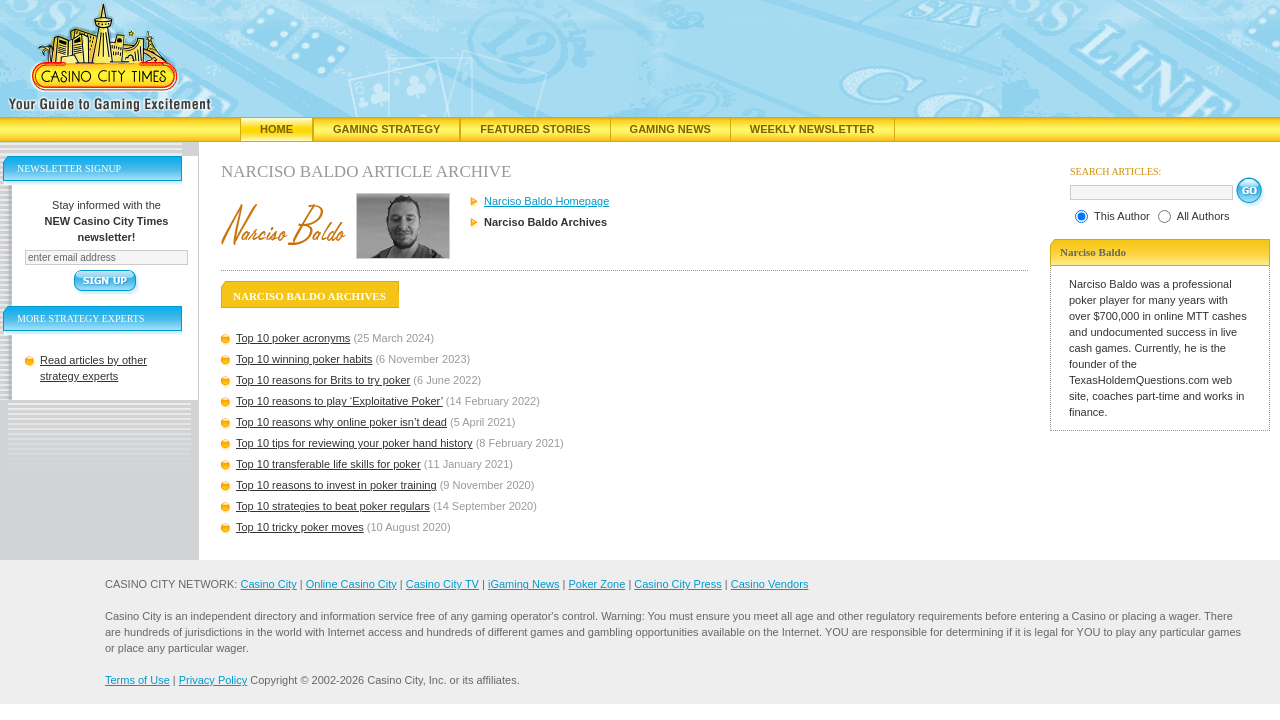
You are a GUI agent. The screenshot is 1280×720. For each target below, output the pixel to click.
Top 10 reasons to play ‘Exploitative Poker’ (339, 401)
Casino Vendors (770, 584)
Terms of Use (137, 680)
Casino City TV (442, 584)
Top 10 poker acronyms (293, 338)
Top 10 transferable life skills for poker (328, 464)
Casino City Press (677, 584)
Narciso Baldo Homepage (546, 201)
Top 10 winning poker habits (304, 359)
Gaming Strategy (386, 129)
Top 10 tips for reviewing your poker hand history (354, 443)
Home (276, 129)
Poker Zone (596, 584)
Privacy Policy (213, 680)
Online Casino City (351, 584)
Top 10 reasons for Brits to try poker (323, 380)
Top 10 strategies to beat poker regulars (333, 506)
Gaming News (670, 129)
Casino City (268, 584)
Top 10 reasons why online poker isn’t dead (341, 422)
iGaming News (524, 584)
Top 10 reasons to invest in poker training (336, 485)
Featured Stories (535, 129)
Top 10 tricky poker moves (300, 527)
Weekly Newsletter (812, 129)
